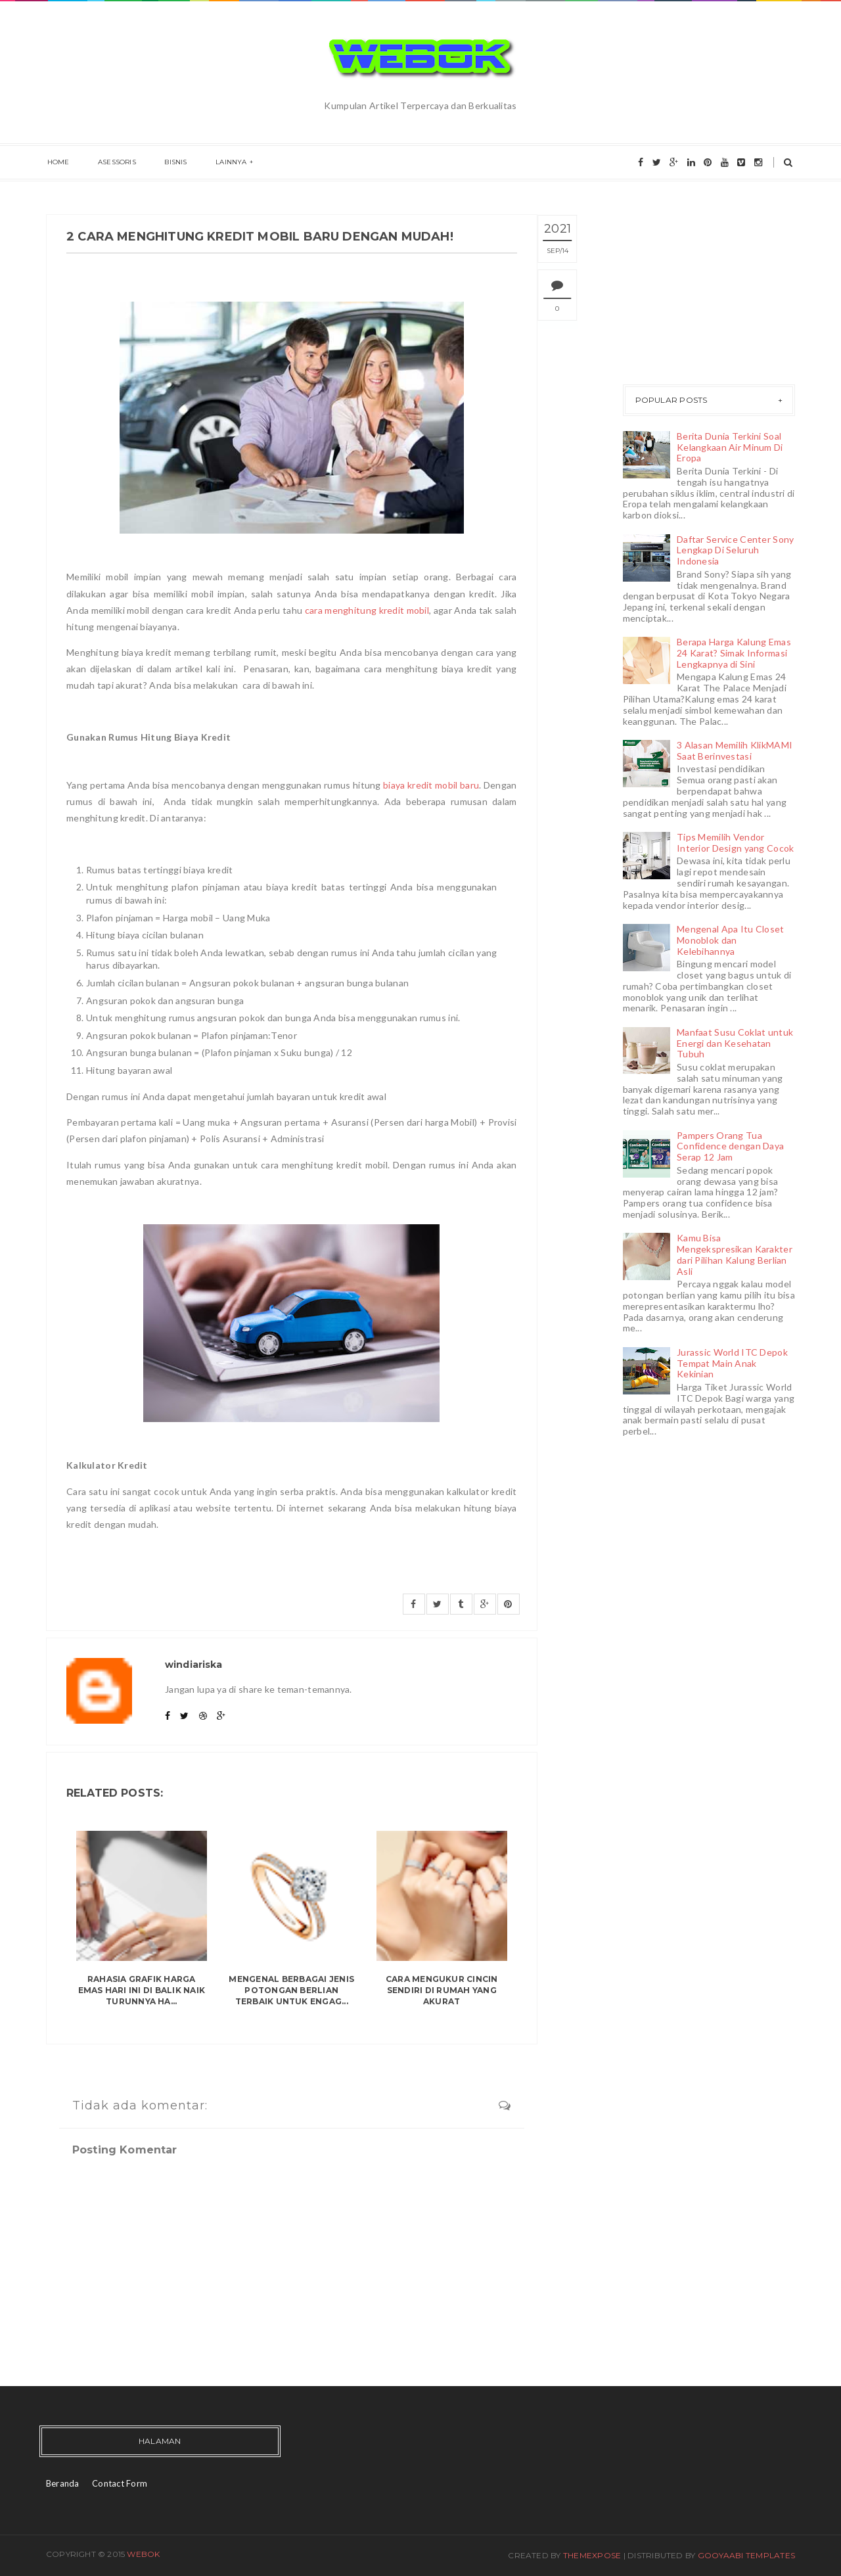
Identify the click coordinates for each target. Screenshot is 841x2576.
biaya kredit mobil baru (431, 785)
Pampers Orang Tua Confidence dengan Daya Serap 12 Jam (730, 1146)
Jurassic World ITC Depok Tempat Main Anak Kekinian (732, 1363)
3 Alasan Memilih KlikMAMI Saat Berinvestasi (734, 750)
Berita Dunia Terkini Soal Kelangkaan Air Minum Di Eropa (730, 447)
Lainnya (223, 162)
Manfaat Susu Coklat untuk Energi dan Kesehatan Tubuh (735, 1043)
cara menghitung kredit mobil (367, 610)
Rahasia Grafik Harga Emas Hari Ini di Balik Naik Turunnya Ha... (141, 1990)
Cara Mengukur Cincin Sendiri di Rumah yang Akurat (442, 1990)
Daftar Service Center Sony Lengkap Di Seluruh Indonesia (735, 550)
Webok (143, 2554)
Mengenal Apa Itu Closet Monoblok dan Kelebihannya (730, 940)
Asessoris (114, 162)
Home (57, 162)
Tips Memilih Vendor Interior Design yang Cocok (735, 842)
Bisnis (170, 162)
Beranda (63, 2483)
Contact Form (119, 2483)
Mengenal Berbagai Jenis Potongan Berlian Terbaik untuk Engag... (291, 1990)
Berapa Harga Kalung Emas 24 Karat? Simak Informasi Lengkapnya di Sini (734, 653)
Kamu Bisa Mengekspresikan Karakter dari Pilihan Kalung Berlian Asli (734, 1254)
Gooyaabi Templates (746, 2555)
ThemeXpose (592, 2555)
